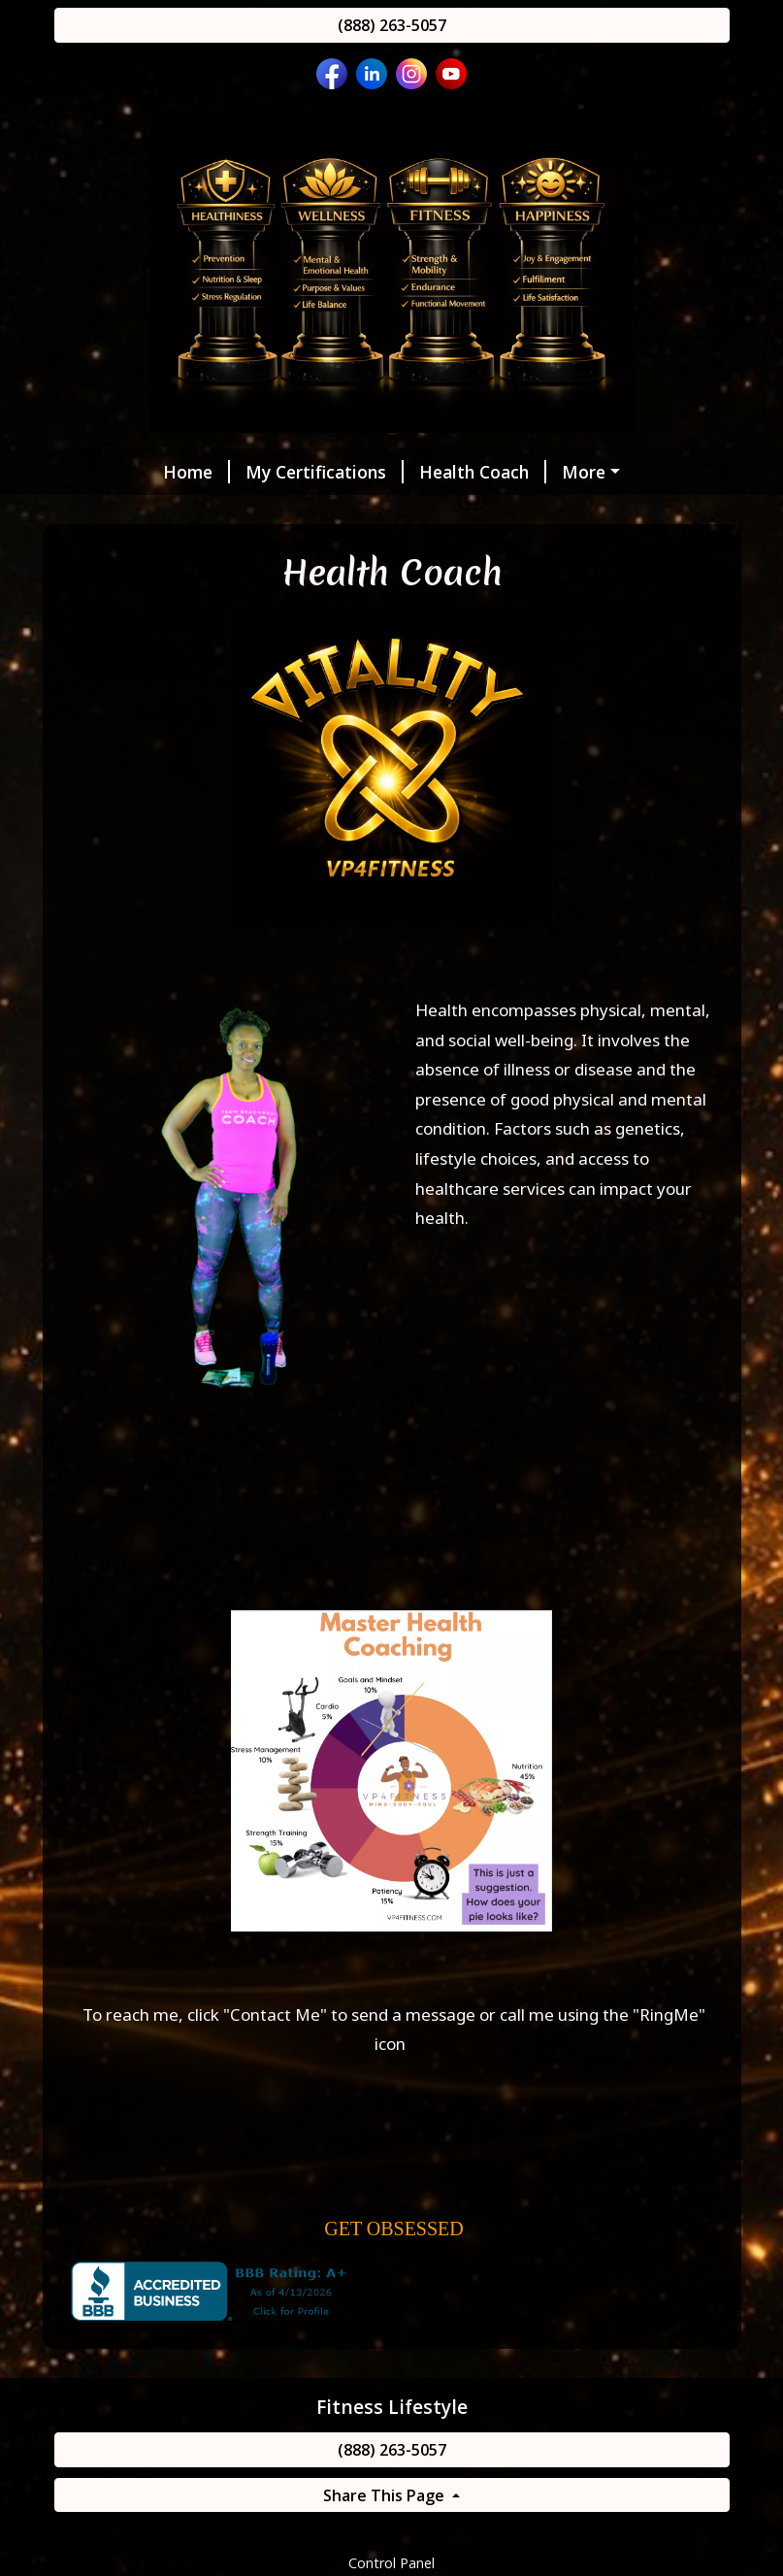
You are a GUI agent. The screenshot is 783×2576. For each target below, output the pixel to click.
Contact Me (275, 2055)
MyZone (267, 512)
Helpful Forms (392, 512)
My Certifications (231, 471)
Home (103, 471)
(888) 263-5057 (392, 25)
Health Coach (389, 471)
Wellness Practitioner (565, 471)
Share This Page (385, 2536)
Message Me (527, 512)
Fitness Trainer (140, 512)
